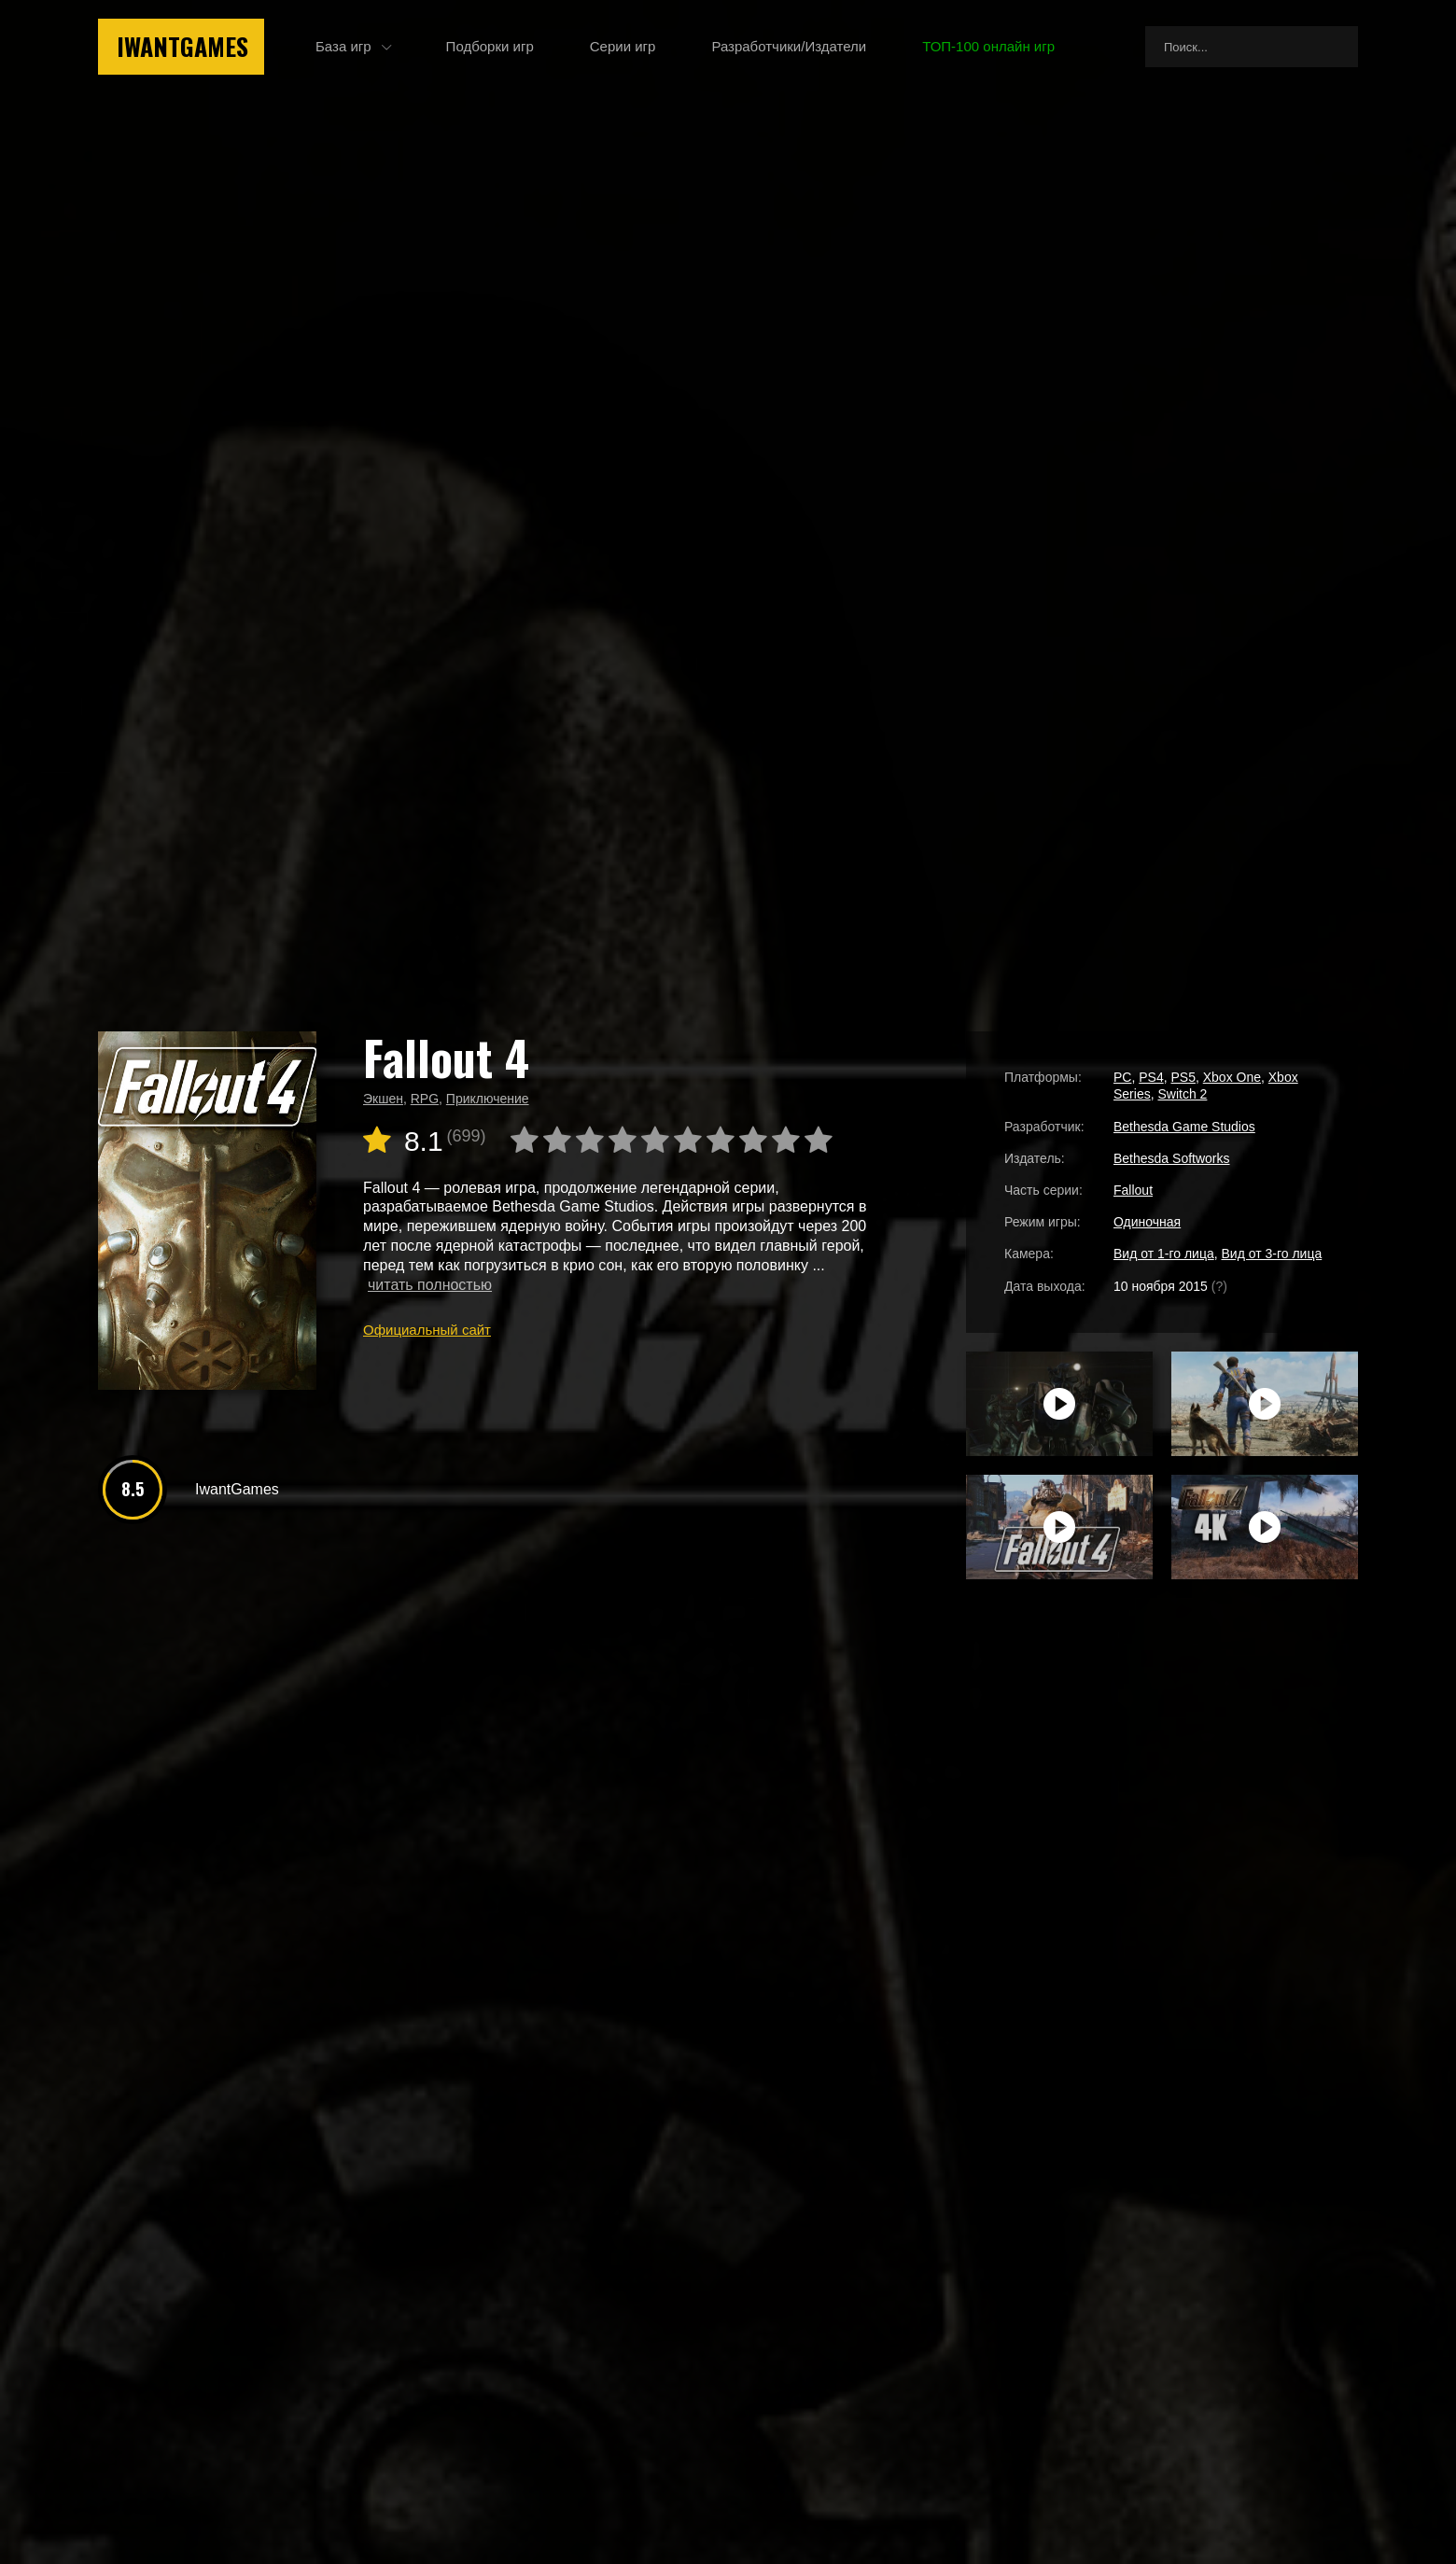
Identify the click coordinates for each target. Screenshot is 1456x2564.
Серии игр (623, 46)
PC (1122, 1077)
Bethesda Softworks (1171, 1158)
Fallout (1133, 1190)
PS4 (1151, 1077)
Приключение (487, 1098)
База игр (343, 46)
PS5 (1182, 1077)
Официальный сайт (427, 1330)
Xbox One (1232, 1077)
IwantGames (182, 46)
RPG (425, 1098)
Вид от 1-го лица (1163, 1253)
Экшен (383, 1098)
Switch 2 (1182, 1093)
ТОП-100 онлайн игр (988, 46)
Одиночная (1147, 1221)
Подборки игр (490, 46)
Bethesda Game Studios (1184, 1126)
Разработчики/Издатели (788, 46)
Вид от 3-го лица (1272, 1253)
